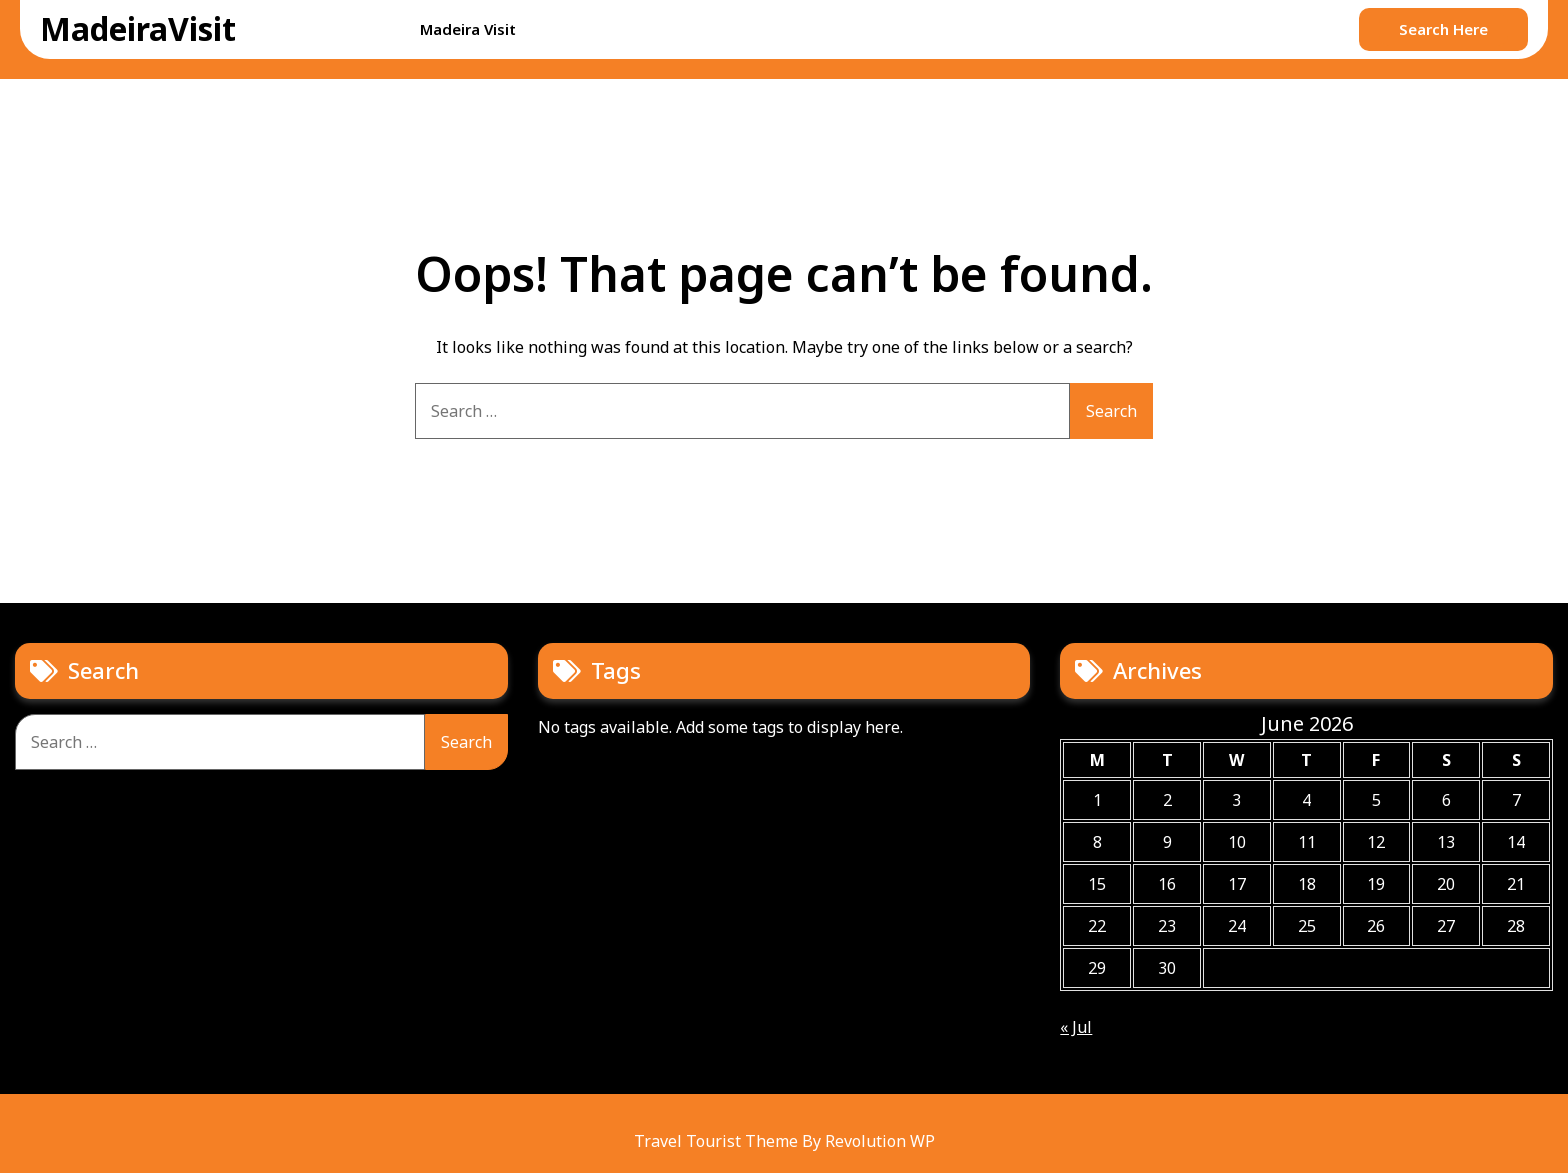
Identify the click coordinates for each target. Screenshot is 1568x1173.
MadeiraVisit (138, 28)
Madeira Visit (468, 29)
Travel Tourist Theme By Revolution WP (784, 1141)
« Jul (1076, 1027)
